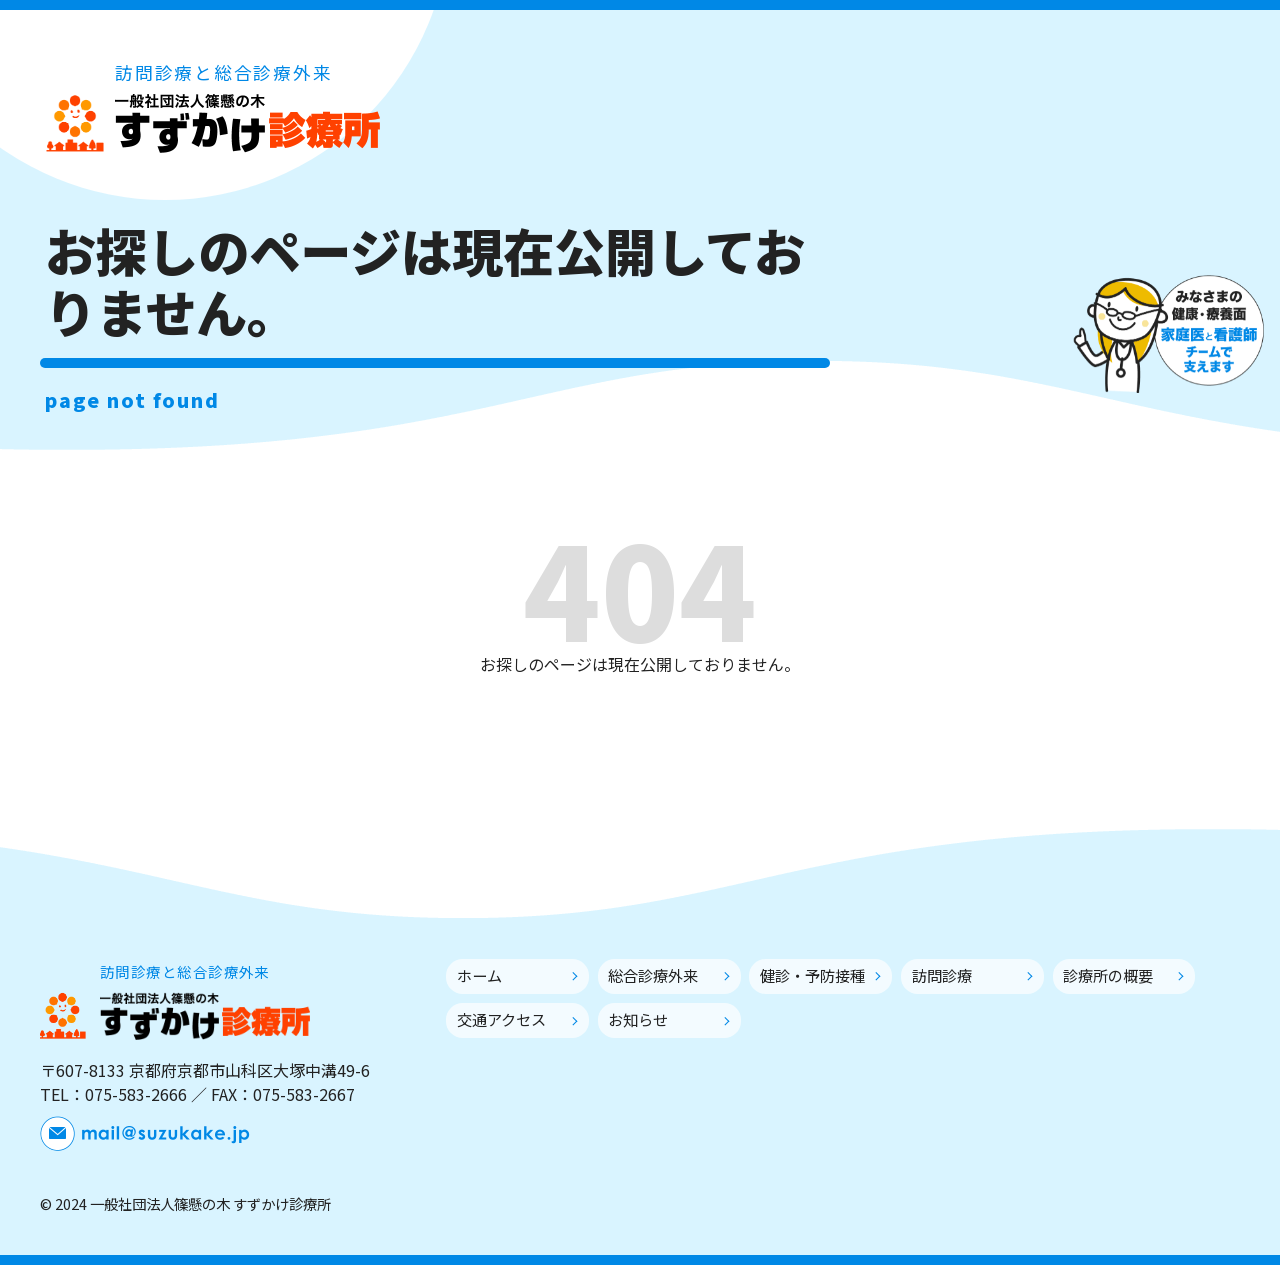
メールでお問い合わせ (1110, 112)
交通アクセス (501, 1019)
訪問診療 (942, 975)
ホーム (479, 975)
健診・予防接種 (812, 975)
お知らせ (638, 1019)
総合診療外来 (653, 975)
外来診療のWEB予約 (1110, 169)
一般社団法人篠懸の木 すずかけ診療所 (212, 122)
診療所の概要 (1108, 975)
